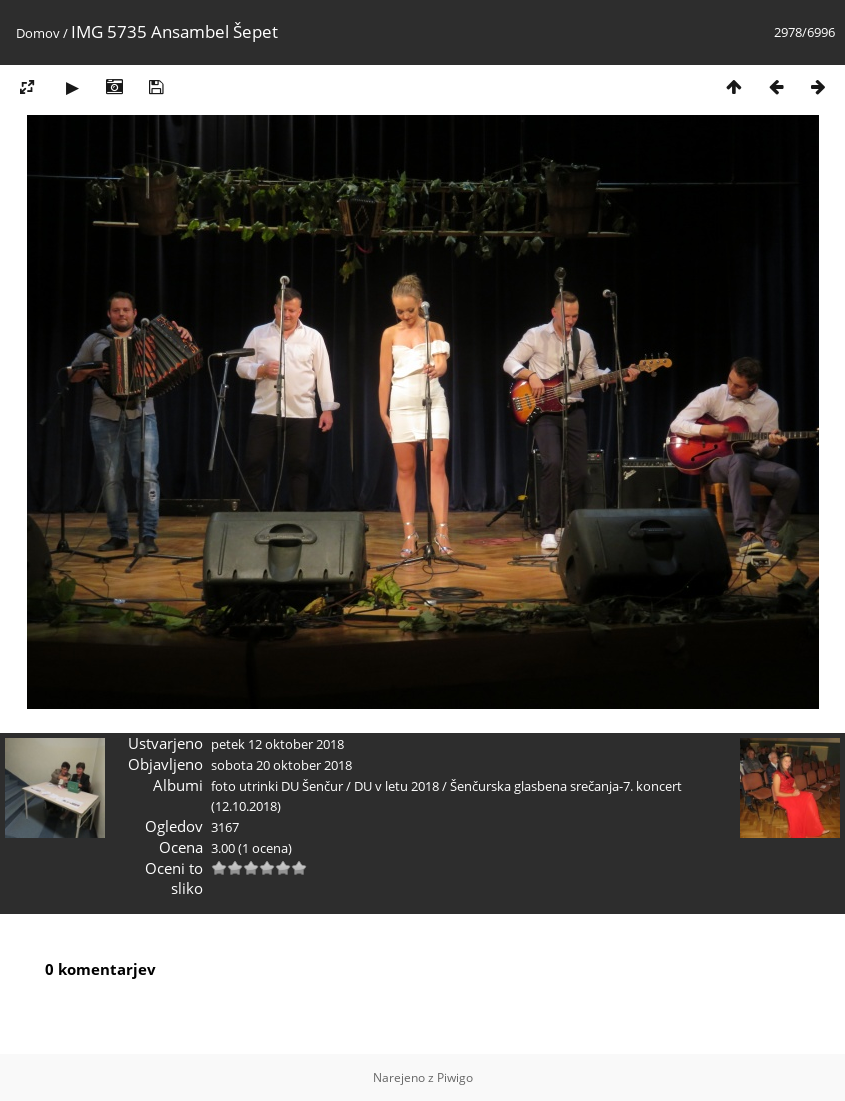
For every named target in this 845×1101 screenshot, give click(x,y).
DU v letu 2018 (396, 786)
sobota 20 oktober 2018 (281, 765)
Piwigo (455, 1077)
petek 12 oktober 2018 (277, 744)
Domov (38, 33)
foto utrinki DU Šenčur (277, 786)
